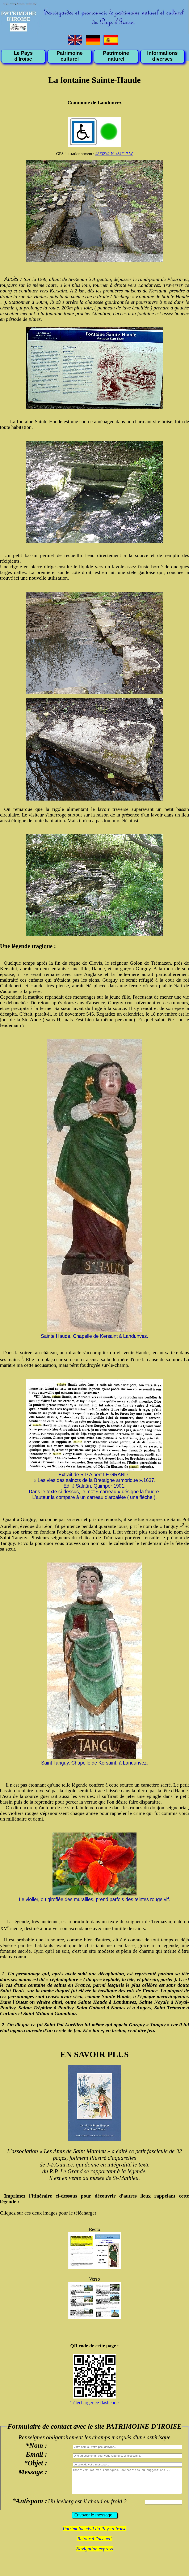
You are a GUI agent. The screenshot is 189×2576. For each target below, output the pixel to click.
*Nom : (34, 2445)
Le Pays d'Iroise (23, 56)
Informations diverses (162, 56)
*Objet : (33, 2463)
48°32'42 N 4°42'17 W (114, 153)
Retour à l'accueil (94, 2543)
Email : (34, 2454)
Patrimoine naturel (116, 56)
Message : (31, 2472)
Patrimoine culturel (69, 56)
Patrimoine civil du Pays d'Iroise (94, 2533)
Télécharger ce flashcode (94, 2402)
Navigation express (94, 2553)
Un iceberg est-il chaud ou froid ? (85, 2506)
